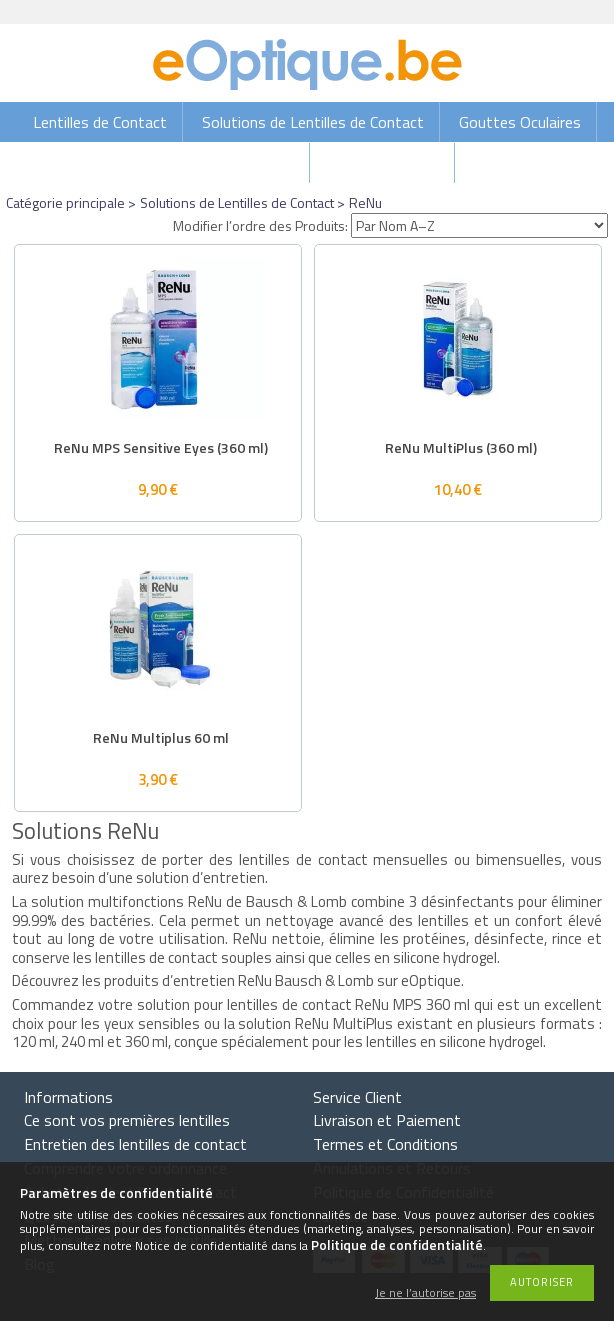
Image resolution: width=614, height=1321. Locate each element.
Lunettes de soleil (234, 163)
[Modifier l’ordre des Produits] (479, 225)
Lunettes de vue (384, 163)
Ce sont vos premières (127, 1120)
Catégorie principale (65, 202)
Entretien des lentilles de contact (135, 1144)
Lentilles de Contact (100, 122)
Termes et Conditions (385, 1144)
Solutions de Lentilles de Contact (313, 122)
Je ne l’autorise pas (425, 1293)
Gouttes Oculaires (520, 122)
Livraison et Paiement (387, 1120)
